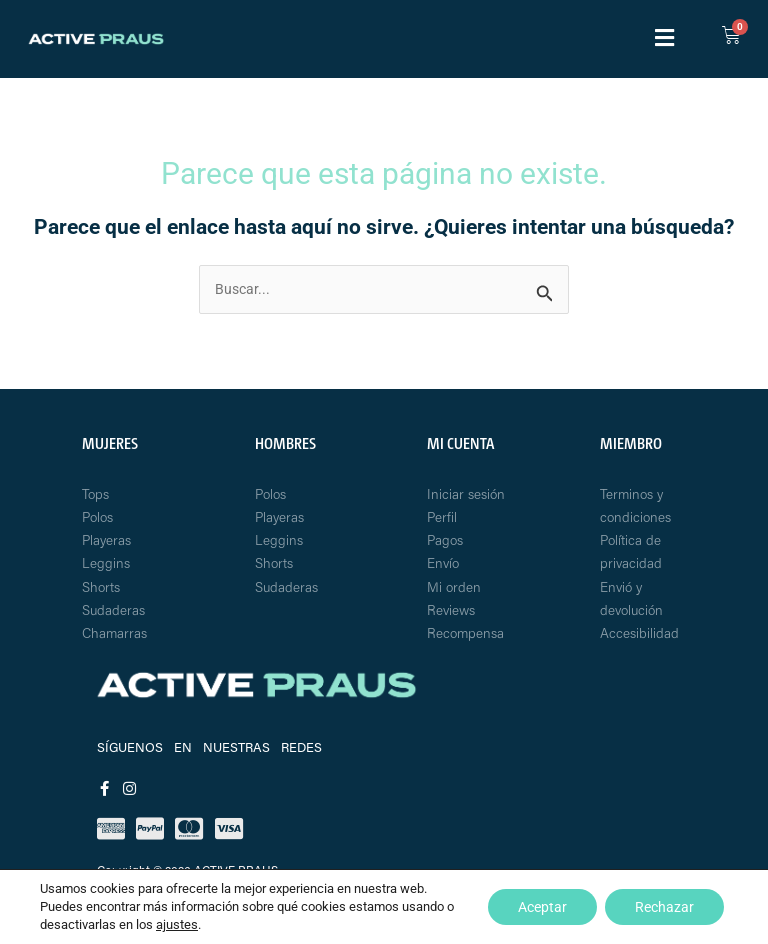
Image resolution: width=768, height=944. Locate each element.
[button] (664, 39)
